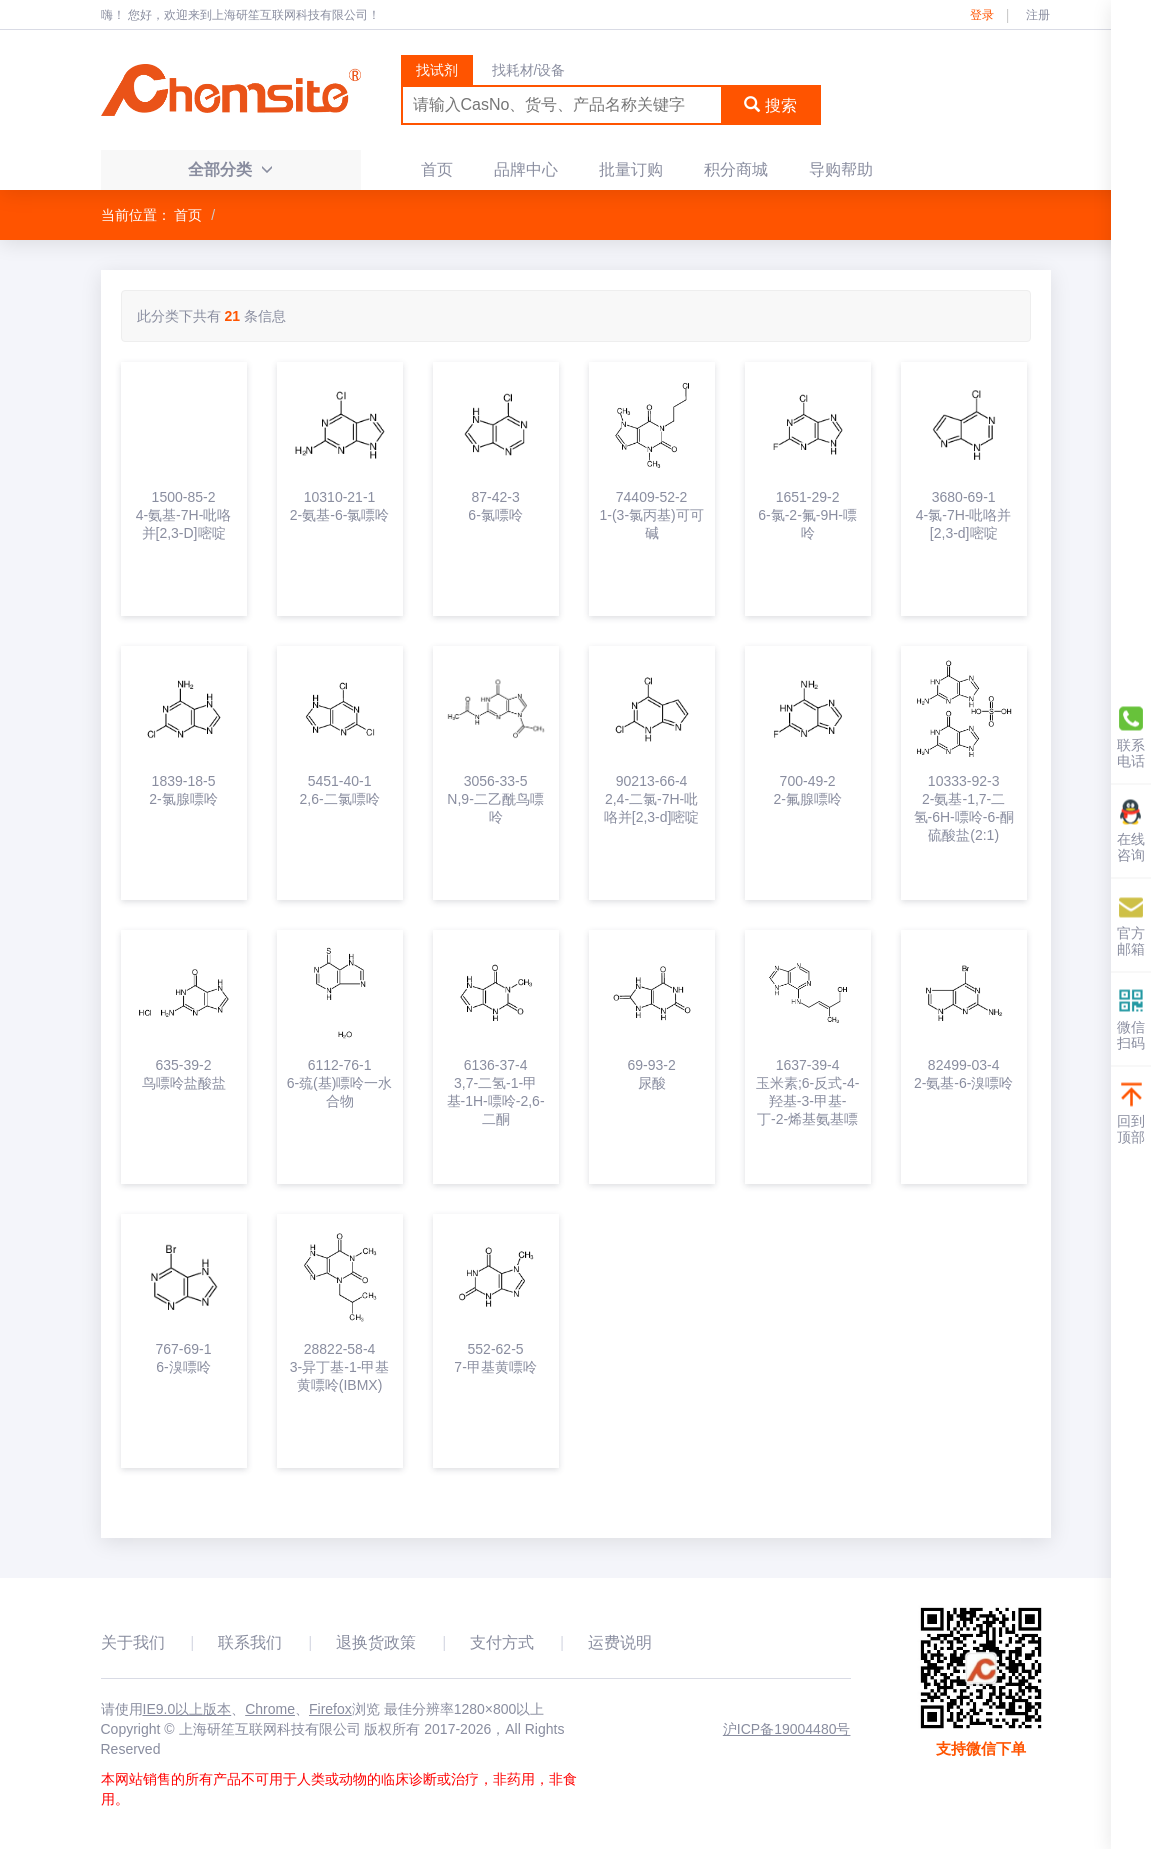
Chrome (270, 1709)
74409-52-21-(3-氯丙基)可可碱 (651, 515)
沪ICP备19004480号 (787, 1729)
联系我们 (250, 1642)
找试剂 (437, 70)
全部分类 (230, 169)
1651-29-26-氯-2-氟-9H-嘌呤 (807, 515)
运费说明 (620, 1642)
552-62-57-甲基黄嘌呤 (495, 1358)
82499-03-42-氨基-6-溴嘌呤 (964, 1074)
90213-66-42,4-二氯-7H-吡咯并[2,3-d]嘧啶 (652, 799)
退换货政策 (376, 1642)
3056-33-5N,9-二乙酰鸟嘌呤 (495, 799)
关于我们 (133, 1642)
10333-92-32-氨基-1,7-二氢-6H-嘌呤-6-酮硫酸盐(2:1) (964, 808)
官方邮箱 (1131, 924)
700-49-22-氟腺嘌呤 (807, 790)
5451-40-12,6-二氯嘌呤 (339, 790)
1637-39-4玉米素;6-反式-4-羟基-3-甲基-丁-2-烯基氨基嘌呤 (807, 1092)
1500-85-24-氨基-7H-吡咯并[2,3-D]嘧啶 (184, 515)
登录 (982, 15)
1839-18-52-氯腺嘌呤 (183, 790)
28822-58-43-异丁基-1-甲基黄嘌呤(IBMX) (340, 1367)
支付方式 (502, 1642)
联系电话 (1131, 736)
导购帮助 (841, 169)
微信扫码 (1131, 1018)
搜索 (770, 105)
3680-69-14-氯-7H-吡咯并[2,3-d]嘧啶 (964, 515)
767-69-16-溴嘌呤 (183, 1358)
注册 (1038, 15)
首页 (437, 169)
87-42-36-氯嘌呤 (495, 506)
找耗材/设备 (529, 70)
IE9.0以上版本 (187, 1709)
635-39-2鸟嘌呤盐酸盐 (184, 1074)
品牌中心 (526, 169)
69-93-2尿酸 (651, 1074)
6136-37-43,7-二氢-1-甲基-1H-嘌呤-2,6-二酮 (496, 1092)
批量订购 (631, 169)
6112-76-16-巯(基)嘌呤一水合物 (340, 1083)
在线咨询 (1131, 830)
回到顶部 (1131, 1112)
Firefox (330, 1709)
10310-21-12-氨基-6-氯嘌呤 (340, 506)
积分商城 (736, 169)
